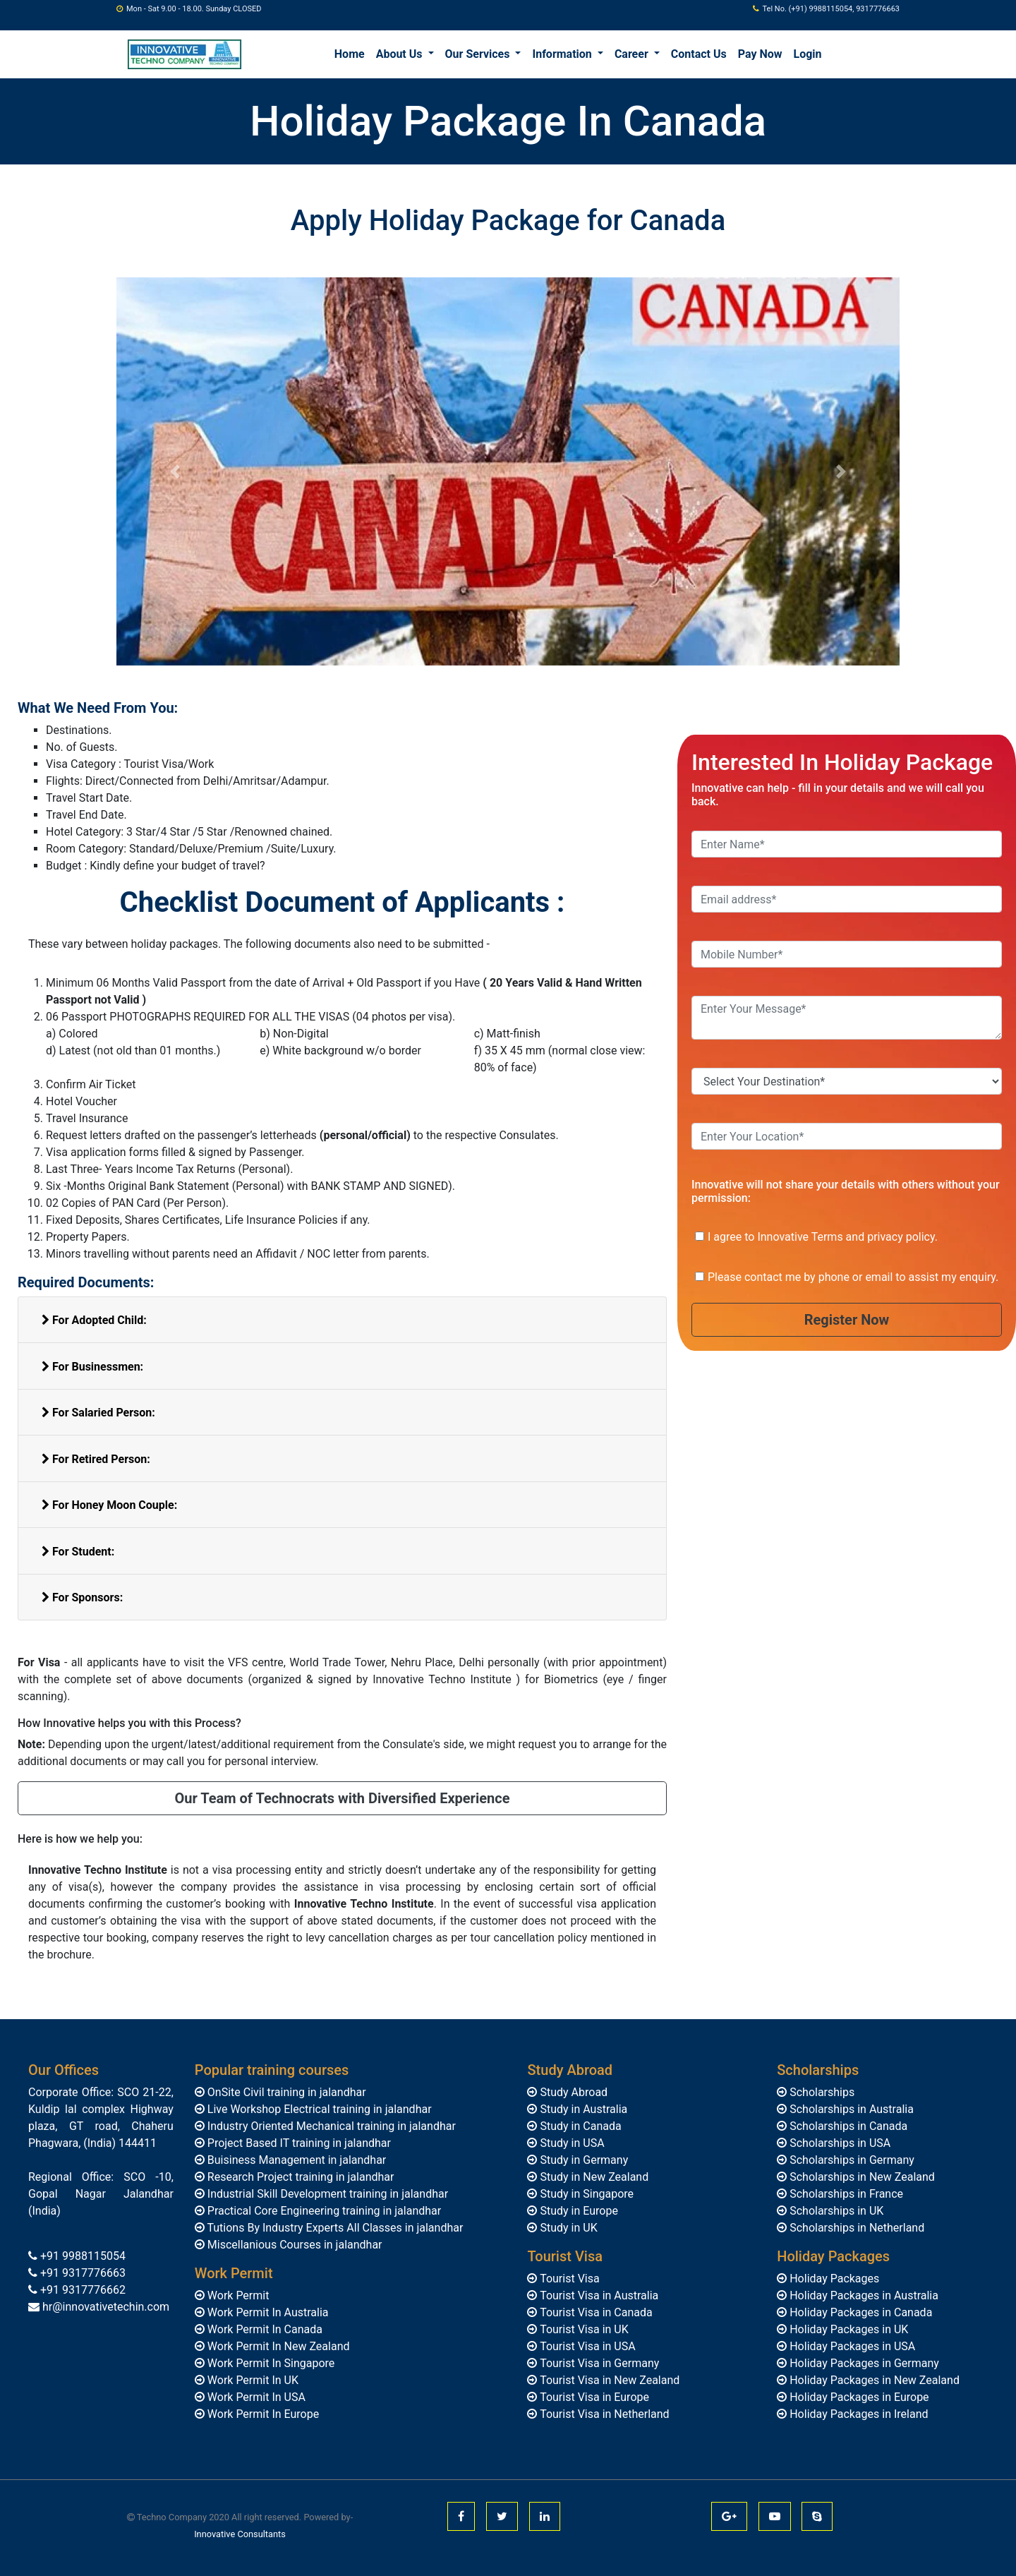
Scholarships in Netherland (855, 2227)
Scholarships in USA (838, 2143)
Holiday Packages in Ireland (857, 2414)
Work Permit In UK (251, 2380)
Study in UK (567, 2227)
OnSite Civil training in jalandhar (285, 2092)
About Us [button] (400, 54)
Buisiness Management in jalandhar (295, 2160)
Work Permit (237, 2295)
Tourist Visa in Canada (594, 2312)
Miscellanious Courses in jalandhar (293, 2244)
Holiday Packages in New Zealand (873, 2380)
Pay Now (760, 54)
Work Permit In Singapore (270, 2363)
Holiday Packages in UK (847, 2329)
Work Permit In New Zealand (277, 2346)
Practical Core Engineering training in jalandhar (323, 2210)
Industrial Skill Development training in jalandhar (326, 2194)
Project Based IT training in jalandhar (298, 2143)
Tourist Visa (568, 2278)
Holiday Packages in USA (851, 2346)
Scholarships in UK (835, 2210)
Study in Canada (579, 2126)
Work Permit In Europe (262, 2414)
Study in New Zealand (592, 2177)
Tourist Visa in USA (586, 2346)
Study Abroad (572, 2092)
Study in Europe (577, 2210)
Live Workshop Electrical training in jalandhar (318, 2109)
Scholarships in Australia (850, 2109)
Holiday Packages (833, 2278)
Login (808, 54)
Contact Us (699, 54)
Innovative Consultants (240, 2534)
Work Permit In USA (255, 2397)
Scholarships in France (845, 2194)
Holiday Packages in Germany (863, 2363)
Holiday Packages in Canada (859, 2312)
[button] (175, 471)
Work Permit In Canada (263, 2329)
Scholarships (820, 2092)
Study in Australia (582, 2109)
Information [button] (563, 54)
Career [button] (633, 54)
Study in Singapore (585, 2194)
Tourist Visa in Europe (593, 2397)
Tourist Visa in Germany (598, 2363)
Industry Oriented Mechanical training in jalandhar (330, 2126)
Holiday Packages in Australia (862, 2295)
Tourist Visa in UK (582, 2329)
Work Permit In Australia (267, 2312)
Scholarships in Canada (847, 2126)
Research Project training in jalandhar (299, 2177)
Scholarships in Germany (850, 2160)
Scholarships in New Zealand (861, 2177)
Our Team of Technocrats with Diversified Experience (342, 1798)
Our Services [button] (479, 54)
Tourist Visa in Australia (597, 2295)
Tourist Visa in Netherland (603, 2414)
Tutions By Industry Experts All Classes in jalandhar (334, 2227)
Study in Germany (582, 2160)
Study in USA (570, 2143)
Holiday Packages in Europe (858, 2397)
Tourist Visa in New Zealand (608, 2380)
